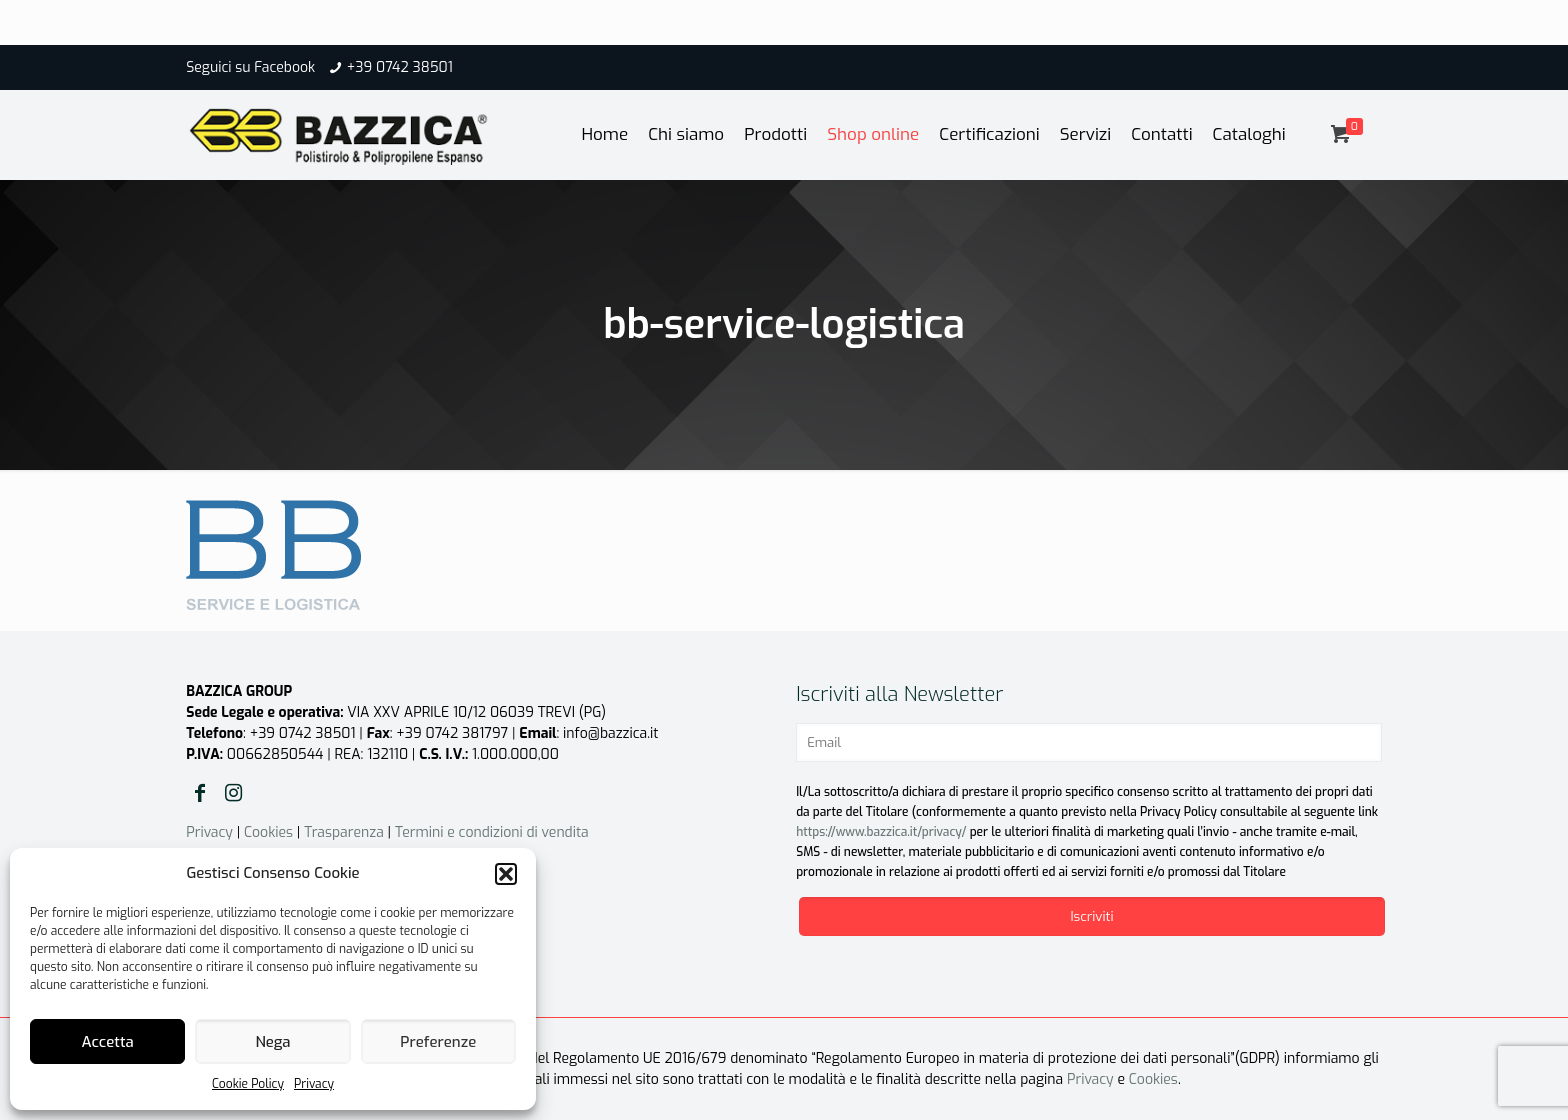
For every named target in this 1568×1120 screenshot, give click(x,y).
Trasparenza (344, 832)
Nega (272, 1042)
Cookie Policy (248, 1084)
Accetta (108, 1042)
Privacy (314, 1084)
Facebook (284, 67)
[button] (506, 874)
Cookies (268, 832)
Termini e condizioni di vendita (492, 832)
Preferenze (438, 1042)
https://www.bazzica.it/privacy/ (881, 832)
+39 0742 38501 (400, 67)
